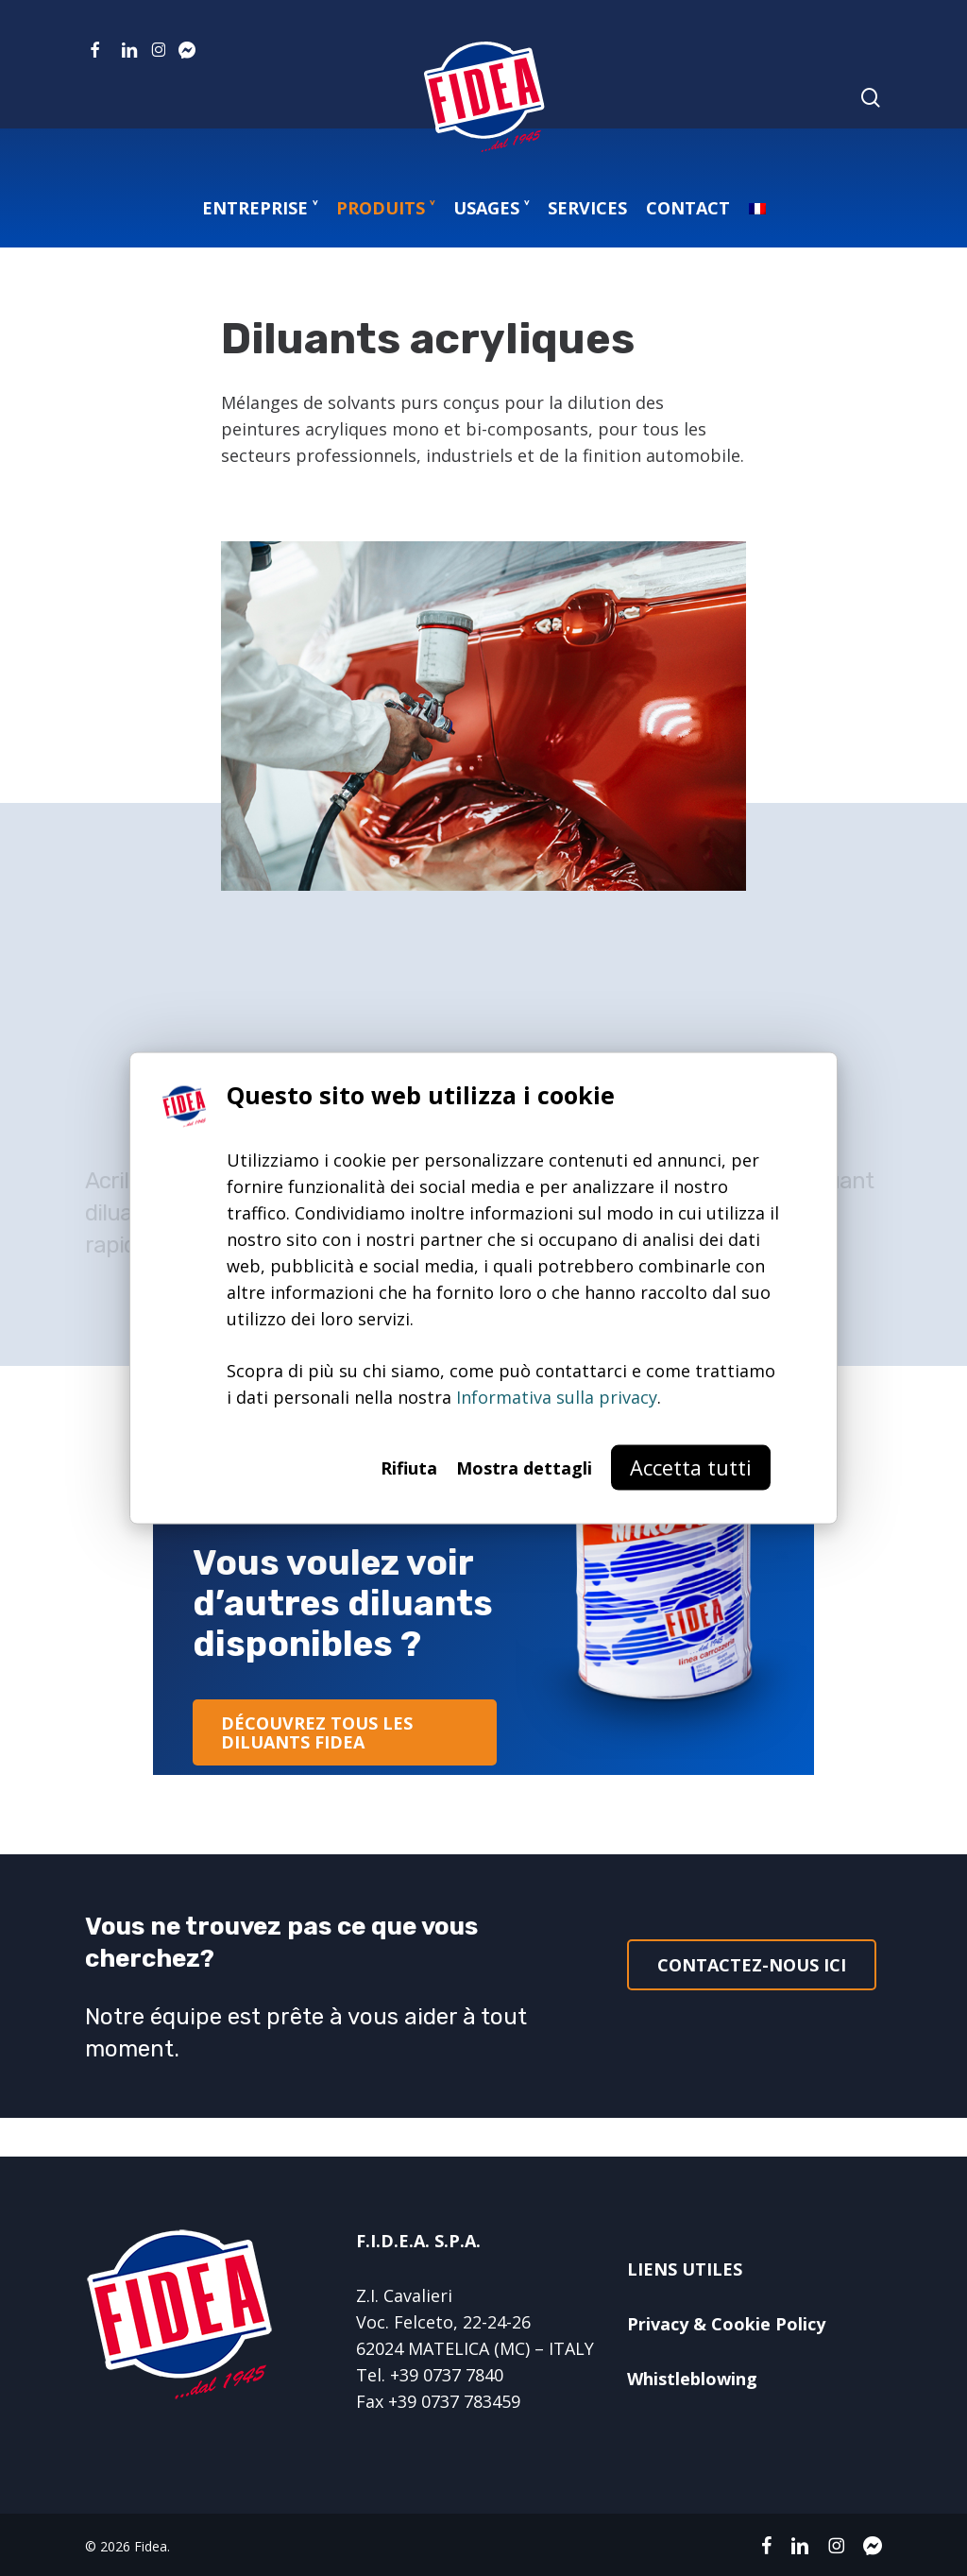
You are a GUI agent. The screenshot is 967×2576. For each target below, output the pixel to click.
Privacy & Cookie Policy (726, 2323)
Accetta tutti (691, 1467)
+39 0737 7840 (446, 2374)
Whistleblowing (692, 2378)
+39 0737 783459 (454, 2401)
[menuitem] (757, 208)
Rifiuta (409, 1468)
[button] (345, 1732)
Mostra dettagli (524, 1468)
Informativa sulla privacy (556, 1397)
